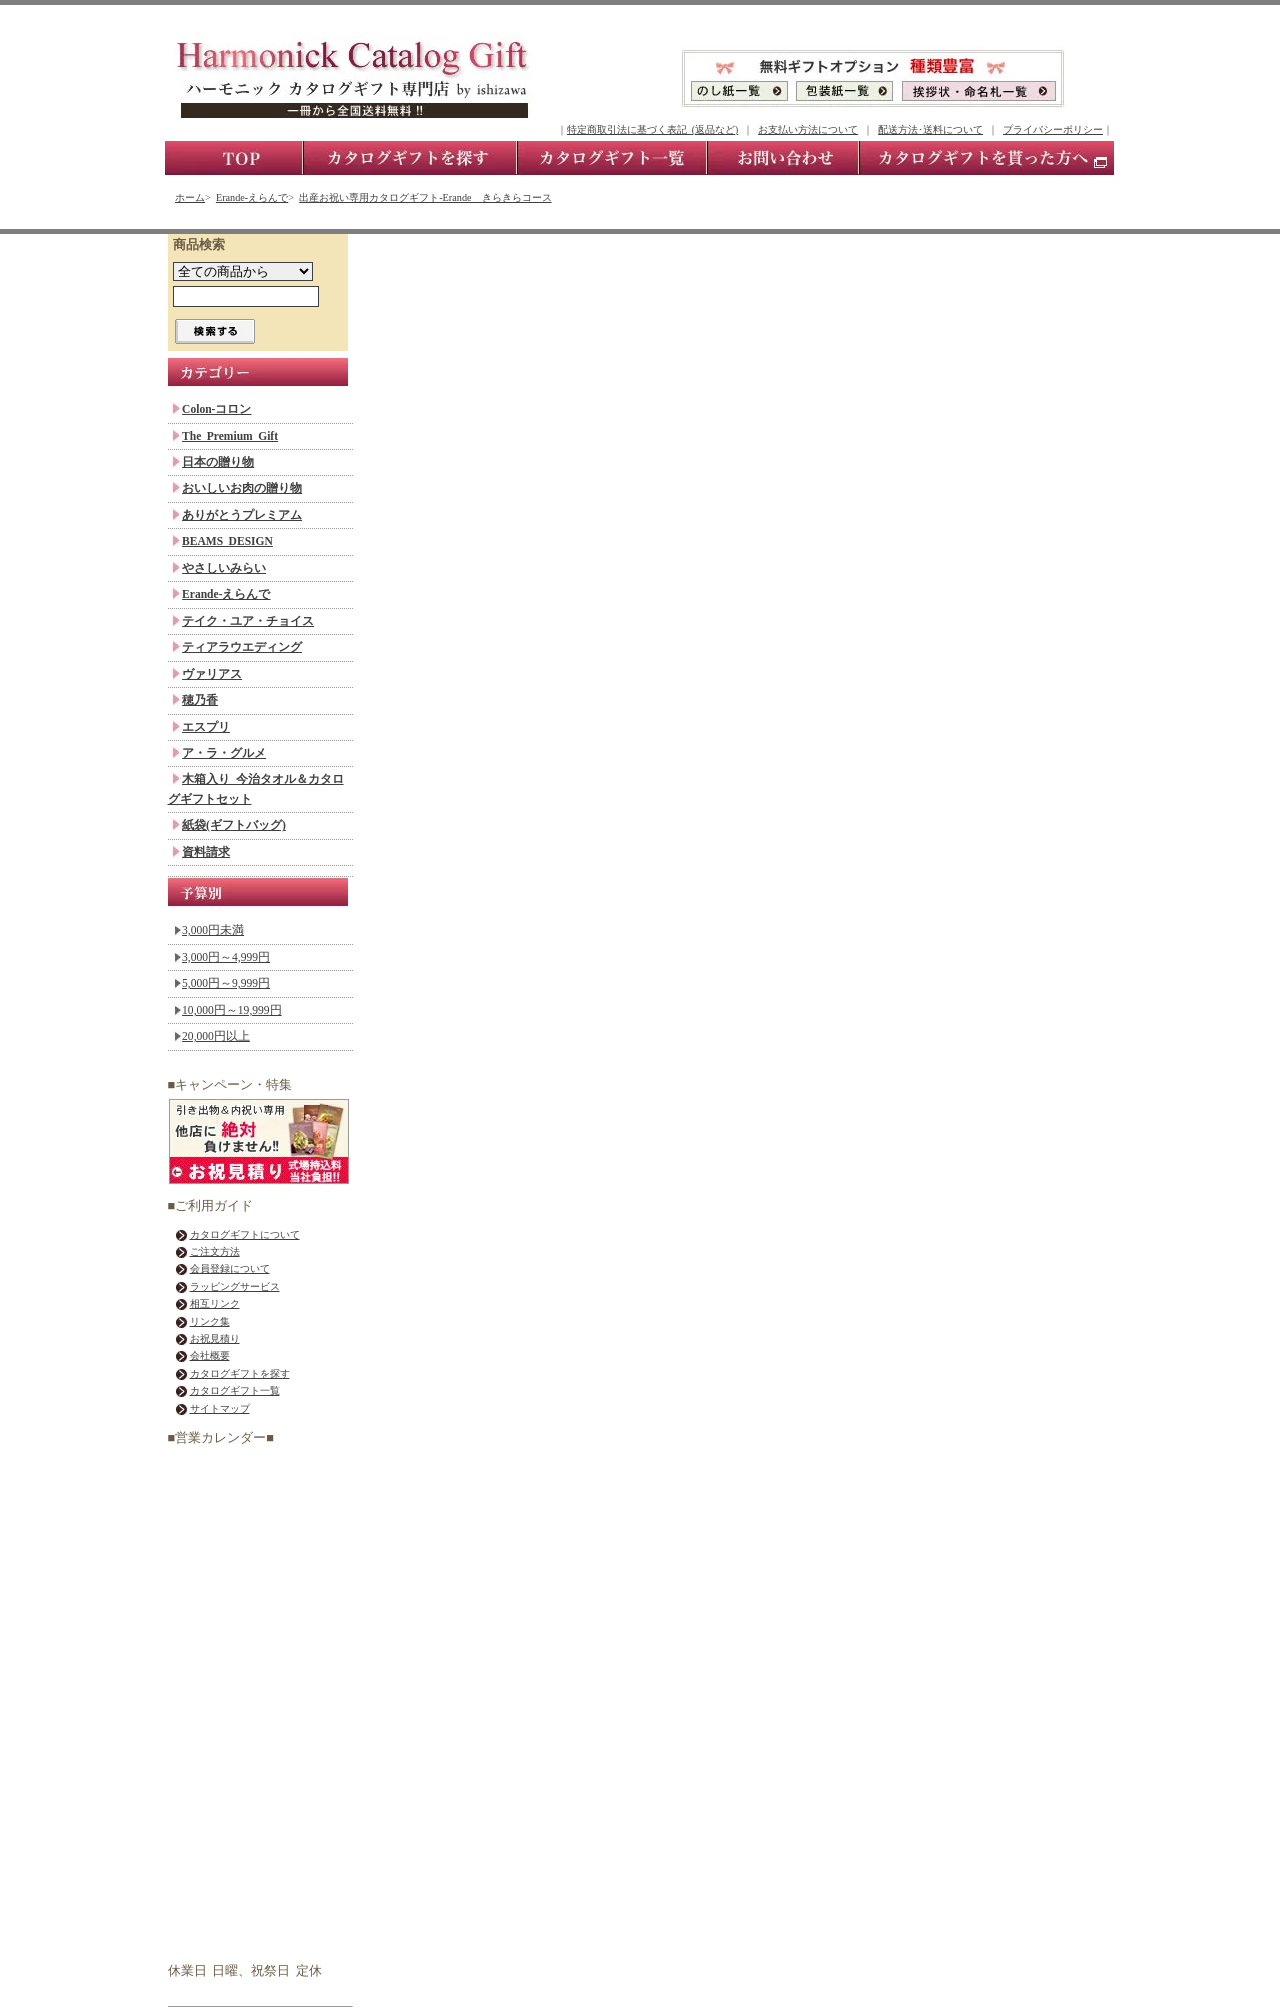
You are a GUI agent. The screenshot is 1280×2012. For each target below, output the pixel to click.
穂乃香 (200, 700)
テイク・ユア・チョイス (248, 621)
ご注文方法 (215, 1251)
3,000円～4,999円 (226, 957)
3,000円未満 (213, 930)
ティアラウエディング (242, 647)
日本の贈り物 (218, 462)
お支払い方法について (808, 129)
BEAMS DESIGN (227, 541)
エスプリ (206, 727)
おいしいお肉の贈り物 (242, 488)
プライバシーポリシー (1053, 129)
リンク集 (210, 1321)
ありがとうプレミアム (242, 515)
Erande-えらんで (252, 197)
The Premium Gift (230, 436)
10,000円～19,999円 (232, 1010)
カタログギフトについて (245, 1234)
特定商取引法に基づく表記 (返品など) (652, 129)
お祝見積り (215, 1338)
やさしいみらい (224, 568)
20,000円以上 (216, 1036)
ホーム (190, 197)
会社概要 (210, 1355)
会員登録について (230, 1268)
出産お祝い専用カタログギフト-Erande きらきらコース (425, 197)
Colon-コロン (216, 409)
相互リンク (215, 1303)
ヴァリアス (212, 674)
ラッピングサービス (235, 1286)
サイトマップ (220, 1408)
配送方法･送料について (930, 129)
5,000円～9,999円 (226, 983)
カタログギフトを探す (240, 1373)
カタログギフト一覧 (235, 1390)
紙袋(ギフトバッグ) (234, 825)
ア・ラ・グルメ (224, 753)
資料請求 (206, 852)
